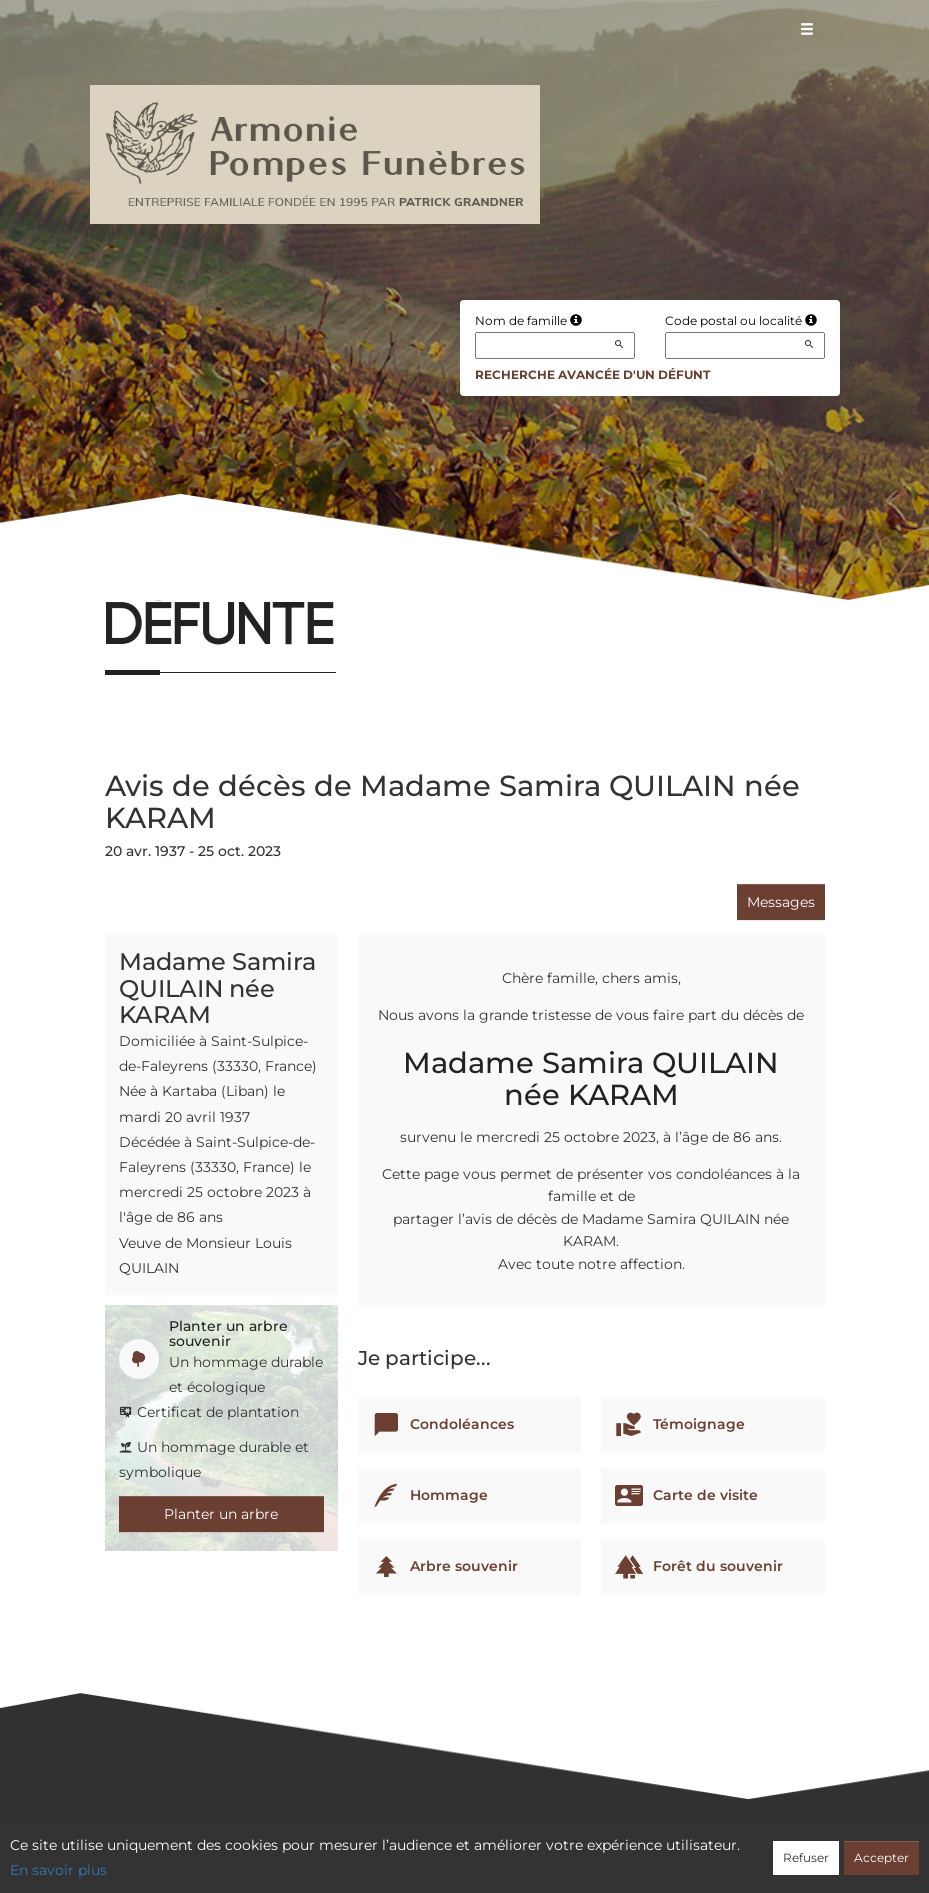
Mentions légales (645, 1850)
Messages (781, 902)
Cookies (545, 1850)
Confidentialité (454, 1850)
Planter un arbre (221, 1514)
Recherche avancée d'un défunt (592, 374)
